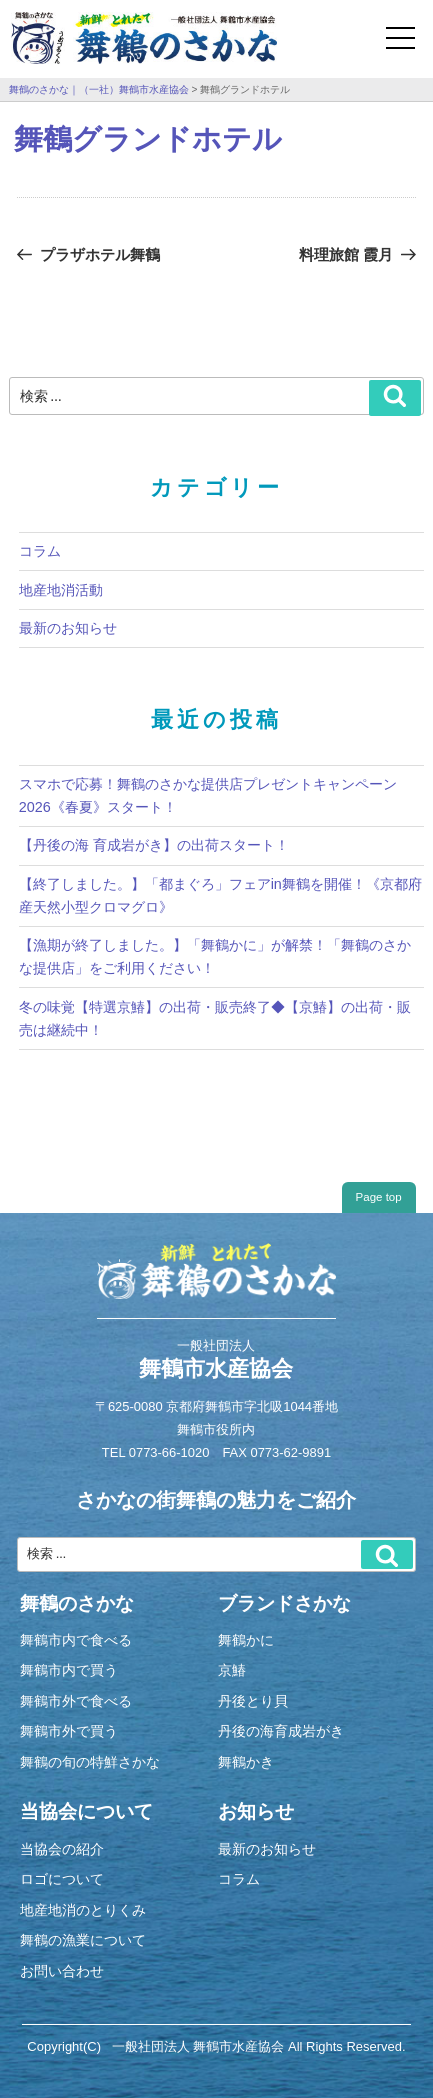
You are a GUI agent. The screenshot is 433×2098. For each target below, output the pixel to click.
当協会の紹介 (62, 1849)
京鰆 (232, 1670)
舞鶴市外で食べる (76, 1701)
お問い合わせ (62, 1971)
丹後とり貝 (253, 1701)
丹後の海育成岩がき (281, 1731)
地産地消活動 (61, 590)
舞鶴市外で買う (69, 1731)
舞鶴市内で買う (69, 1670)
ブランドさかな (284, 1603)
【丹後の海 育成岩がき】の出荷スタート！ (154, 845)
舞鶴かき (246, 1762)
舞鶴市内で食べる (76, 1640)
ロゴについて (62, 1879)
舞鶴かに (246, 1640)
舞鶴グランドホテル (148, 139)
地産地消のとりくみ (83, 1910)
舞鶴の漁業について (83, 1940)
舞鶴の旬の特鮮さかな (90, 1762)
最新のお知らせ (68, 628)
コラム (40, 551)
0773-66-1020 (169, 1452)
